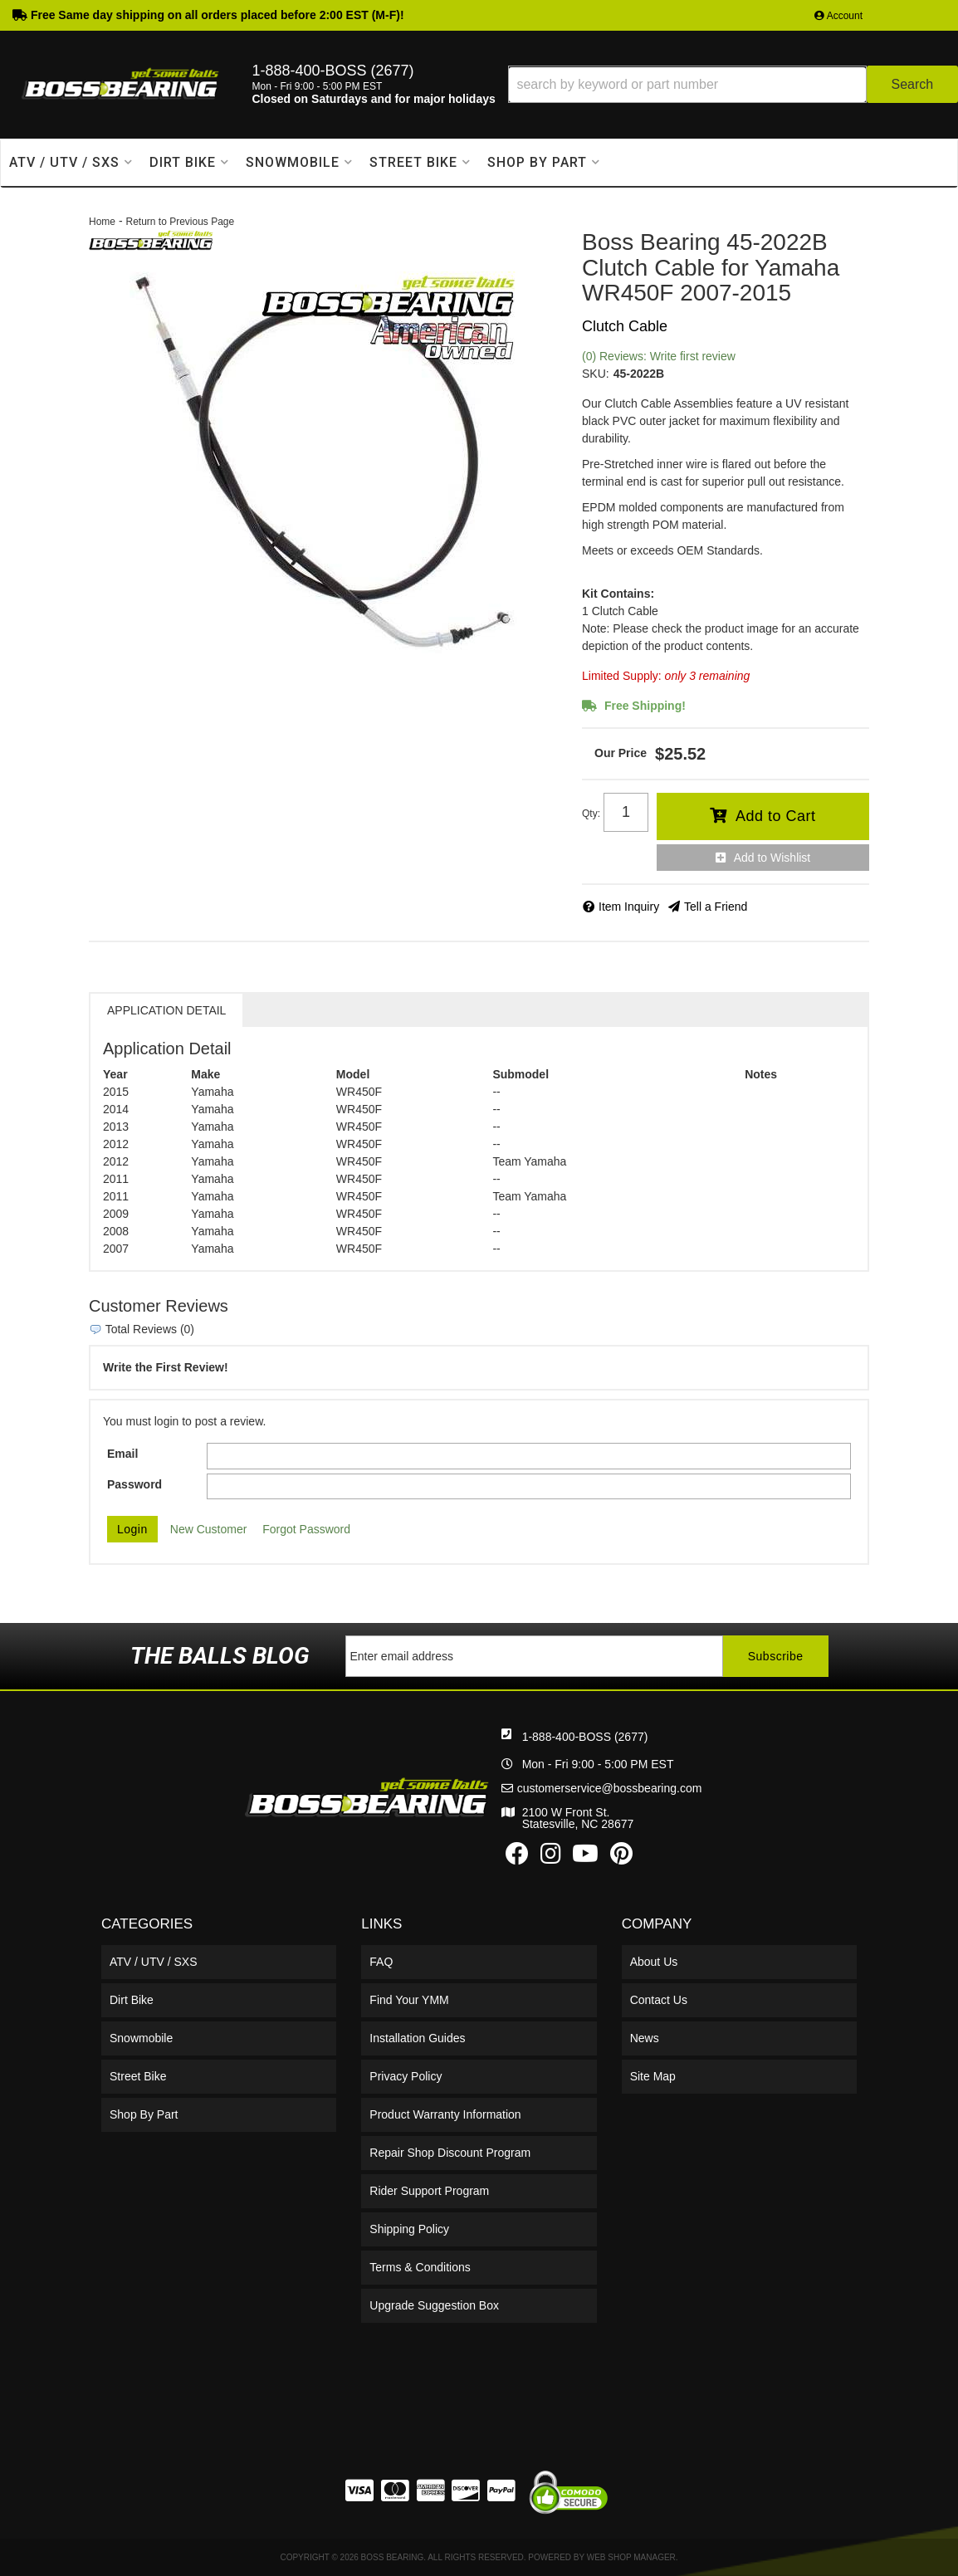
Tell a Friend (715, 906)
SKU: (595, 373)
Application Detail (166, 1010)
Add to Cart (776, 816)
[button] (733, 84)
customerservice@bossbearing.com (609, 1788)
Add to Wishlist (772, 857)
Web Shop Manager (631, 2557)
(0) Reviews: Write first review (659, 356)
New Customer (208, 1529)
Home (102, 221)
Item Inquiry (629, 906)
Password (134, 1484)
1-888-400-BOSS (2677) (585, 1736)
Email (122, 1453)
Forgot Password (306, 1529)
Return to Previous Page (179, 221)
